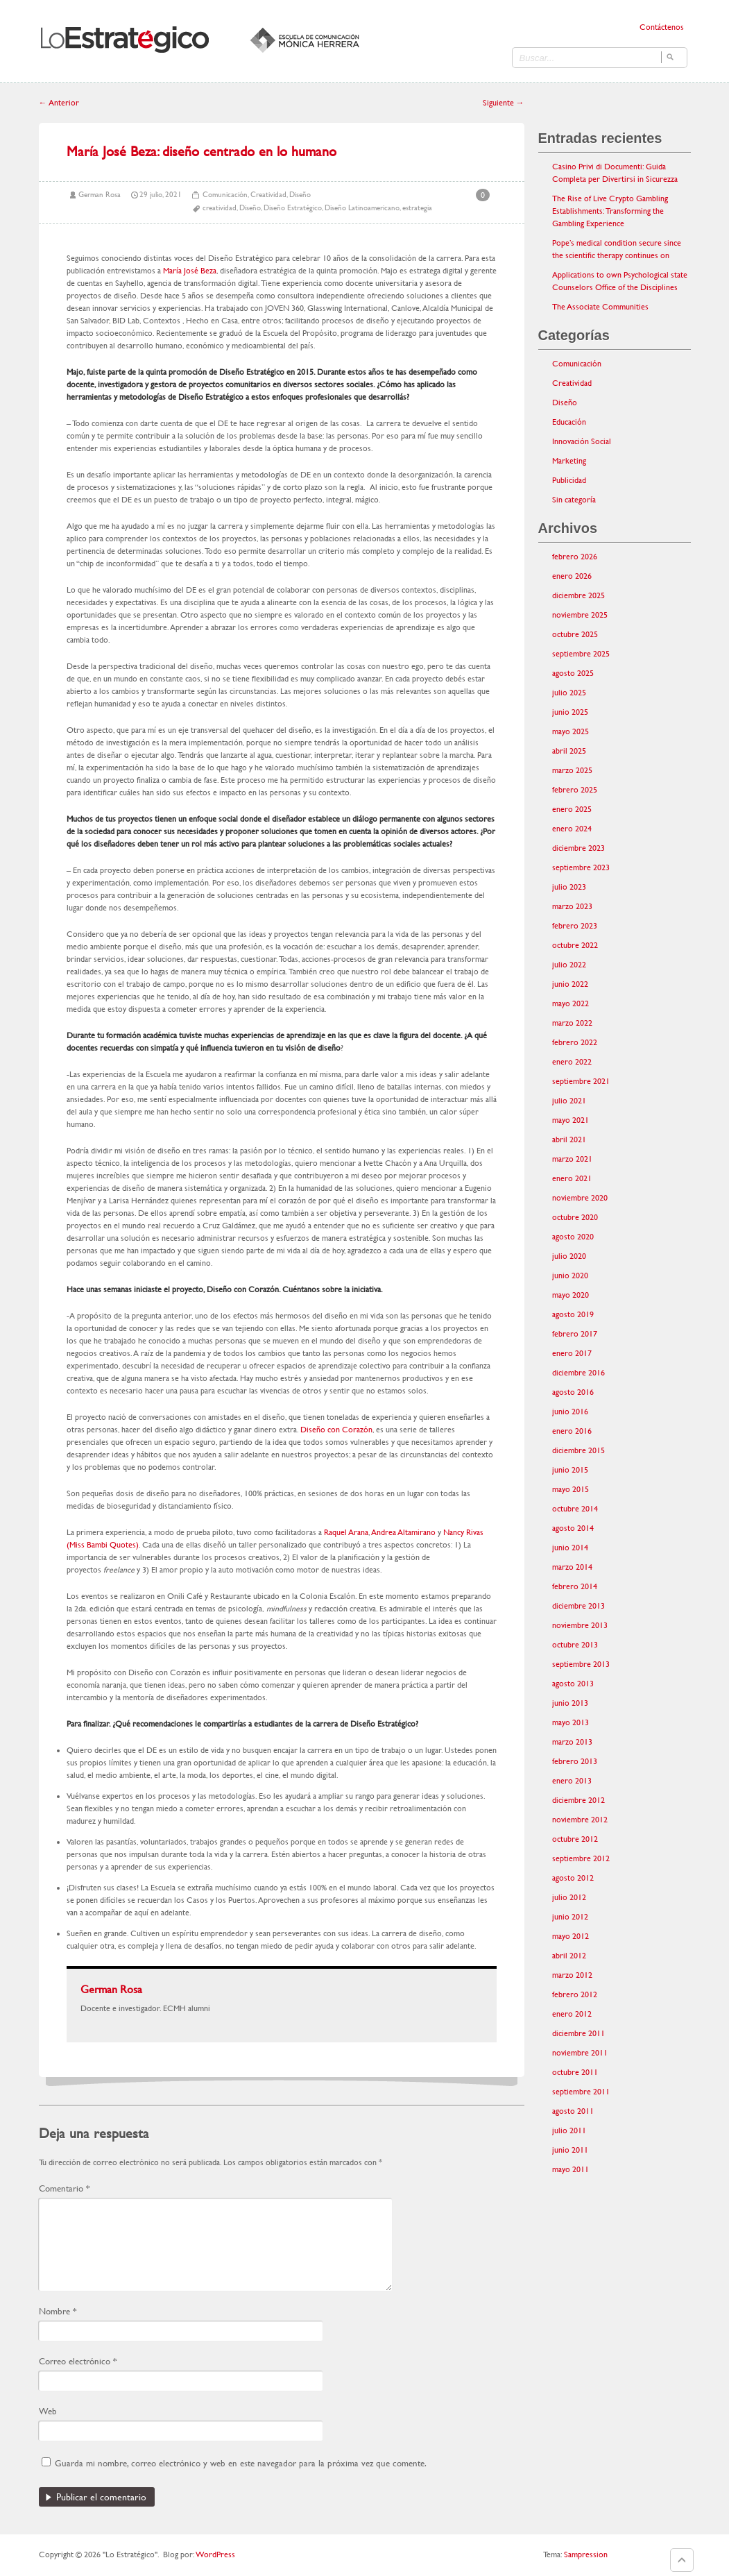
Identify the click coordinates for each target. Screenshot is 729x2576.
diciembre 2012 (578, 1800)
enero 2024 (572, 828)
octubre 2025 (575, 634)
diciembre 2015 (578, 1450)
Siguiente (503, 103)
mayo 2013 (570, 1722)
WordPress (215, 2554)
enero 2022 (572, 1062)
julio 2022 (569, 964)
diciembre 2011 (578, 2033)
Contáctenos (662, 27)
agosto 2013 (573, 1683)
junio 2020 (570, 1275)
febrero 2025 (574, 790)
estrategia (417, 207)
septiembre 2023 (581, 867)
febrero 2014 (574, 1586)
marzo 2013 (572, 1742)
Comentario (64, 2188)
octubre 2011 (575, 2072)
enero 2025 (572, 809)
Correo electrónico (78, 2361)
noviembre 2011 (580, 2053)
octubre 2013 (575, 1645)
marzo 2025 (572, 770)
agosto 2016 (573, 1392)
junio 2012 (570, 1917)
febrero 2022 (574, 1042)
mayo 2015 (570, 1489)
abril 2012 (569, 1955)
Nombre (57, 2311)
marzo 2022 (572, 1023)
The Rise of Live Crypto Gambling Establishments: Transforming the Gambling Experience (610, 211)
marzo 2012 (572, 1975)
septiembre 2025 (581, 654)
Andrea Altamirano (403, 1532)
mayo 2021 (570, 1120)
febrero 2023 (574, 926)
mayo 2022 (570, 1003)
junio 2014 (570, 1547)
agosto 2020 (573, 1237)
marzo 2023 (572, 906)
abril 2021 (569, 1139)
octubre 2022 (575, 945)
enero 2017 (572, 1353)
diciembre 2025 (578, 595)
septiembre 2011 (581, 2091)
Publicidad (569, 480)
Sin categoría (574, 500)
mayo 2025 (570, 731)
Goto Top (682, 2560)
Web (48, 2411)
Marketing (569, 461)
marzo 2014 (572, 1567)
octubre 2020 (575, 1217)
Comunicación (225, 194)
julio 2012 (569, 1897)
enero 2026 (572, 576)
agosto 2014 (573, 1528)
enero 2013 (572, 1781)
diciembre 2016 (578, 1373)
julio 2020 (569, 1256)
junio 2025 (570, 712)
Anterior (59, 103)
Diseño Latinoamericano (362, 207)
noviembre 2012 (580, 1819)
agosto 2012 (573, 1878)
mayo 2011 (570, 2169)
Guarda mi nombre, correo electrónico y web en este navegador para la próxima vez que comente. (241, 2463)
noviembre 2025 (580, 615)
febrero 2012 (574, 1994)
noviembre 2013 (580, 1625)
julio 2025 (569, 692)
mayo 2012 (570, 1936)
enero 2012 (572, 2014)
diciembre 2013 (578, 1606)
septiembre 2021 (581, 1081)
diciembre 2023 (578, 848)
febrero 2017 (574, 1334)
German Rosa (99, 194)
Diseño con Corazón (336, 1429)
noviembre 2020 (580, 1198)
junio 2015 (570, 1470)
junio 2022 (570, 984)
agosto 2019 (573, 1314)
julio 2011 (569, 2130)
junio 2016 (570, 1411)
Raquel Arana (346, 1532)
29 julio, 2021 (160, 194)
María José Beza (189, 271)
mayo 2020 (570, 1295)
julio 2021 (569, 1100)
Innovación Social (581, 441)
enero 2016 (572, 1431)
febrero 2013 (574, 1761)
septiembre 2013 (581, 1664)
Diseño (300, 194)
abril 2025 (569, 751)
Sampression (586, 2554)
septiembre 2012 (581, 1858)
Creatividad (268, 194)
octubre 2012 (575, 1839)
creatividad (220, 207)
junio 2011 (570, 2150)
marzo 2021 (572, 1159)
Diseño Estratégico (293, 207)
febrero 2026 (574, 556)
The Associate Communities (600, 307)
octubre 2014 (575, 1509)
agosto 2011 (573, 2111)
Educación (569, 422)
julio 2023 (569, 887)
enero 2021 (572, 1178)
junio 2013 (570, 1703)
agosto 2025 (573, 673)
